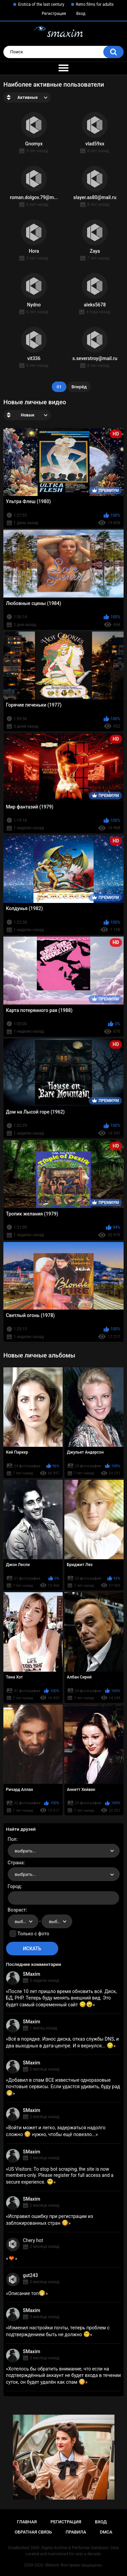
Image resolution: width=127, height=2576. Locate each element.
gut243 (30, 2275)
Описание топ (26, 2293)
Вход (80, 13)
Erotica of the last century (41, 4)
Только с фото (33, 1933)
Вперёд (79, 386)
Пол (12, 1839)
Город (14, 1886)
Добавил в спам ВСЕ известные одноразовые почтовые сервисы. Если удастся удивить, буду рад (63, 2086)
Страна (16, 1862)
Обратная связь (33, 2532)
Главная (27, 2521)
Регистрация (54, 13)
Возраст (17, 1910)
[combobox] (64, 1851)
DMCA (106, 2532)
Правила (76, 2532)
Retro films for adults (95, 4)
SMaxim (31, 1974)
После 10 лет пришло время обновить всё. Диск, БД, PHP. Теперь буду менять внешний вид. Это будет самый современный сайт (61, 1998)
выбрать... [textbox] (25, 1850)
